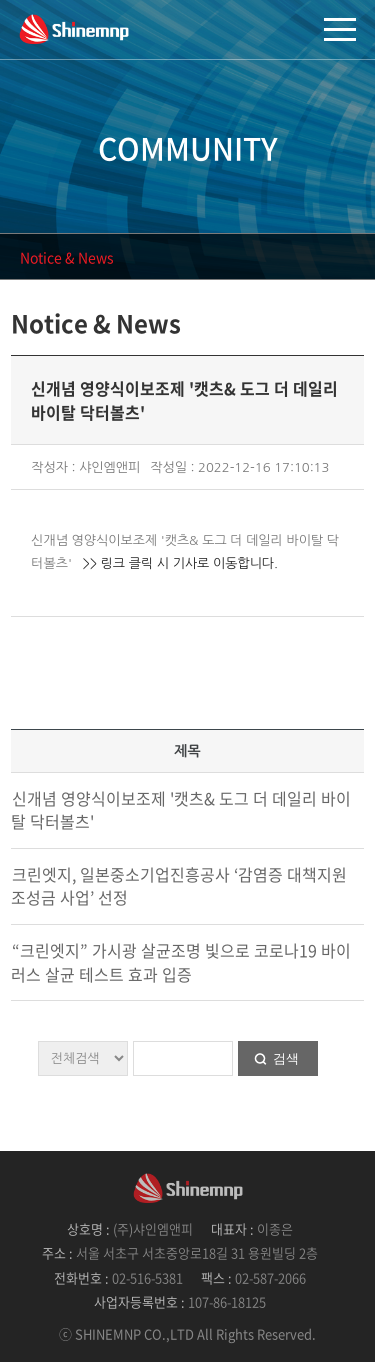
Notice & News (67, 257)
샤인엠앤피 (74, 28)
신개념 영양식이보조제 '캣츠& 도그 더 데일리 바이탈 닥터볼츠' (181, 810)
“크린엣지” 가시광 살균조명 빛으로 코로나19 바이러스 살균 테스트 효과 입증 (181, 962)
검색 (286, 1058)
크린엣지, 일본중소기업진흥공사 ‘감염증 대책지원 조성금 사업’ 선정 (179, 886)
